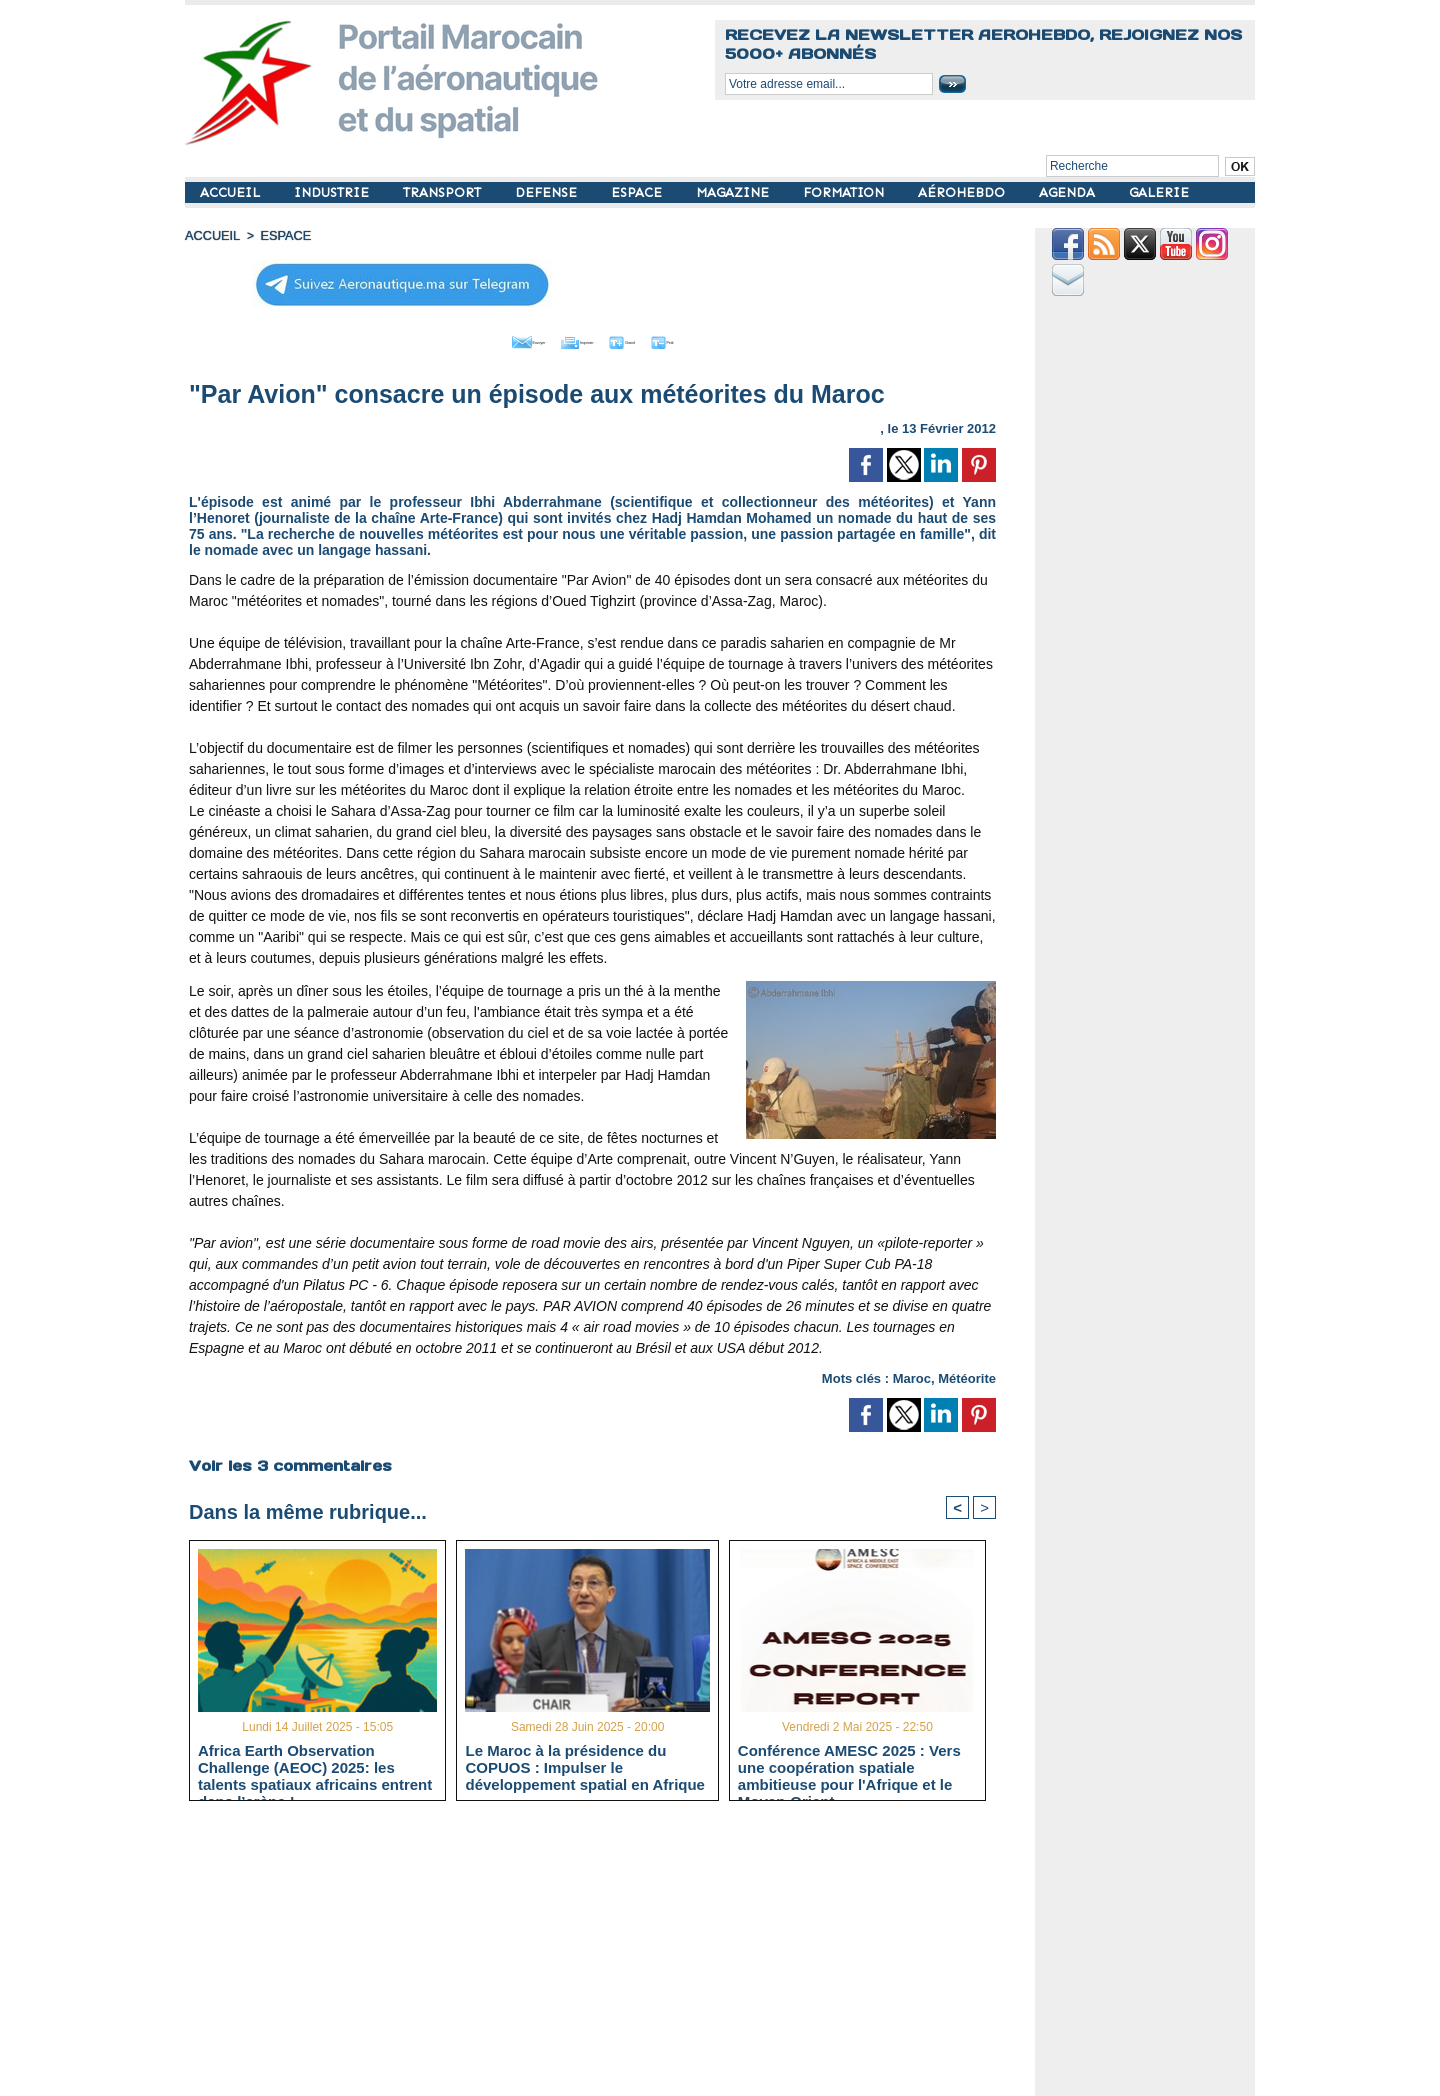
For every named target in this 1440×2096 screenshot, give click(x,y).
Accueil (211, 235)
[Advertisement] (607, 1954)
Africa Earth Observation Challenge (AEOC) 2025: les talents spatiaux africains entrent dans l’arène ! (315, 1764)
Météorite (967, 1373)
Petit (720, 338)
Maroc (912, 1373)
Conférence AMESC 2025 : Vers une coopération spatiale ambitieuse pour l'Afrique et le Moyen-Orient (849, 1764)
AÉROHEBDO (963, 192)
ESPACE (638, 192)
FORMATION (845, 192)
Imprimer (569, 338)
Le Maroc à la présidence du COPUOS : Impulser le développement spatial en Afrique (585, 1764)
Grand (653, 338)
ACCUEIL (232, 192)
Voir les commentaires (287, 1460)
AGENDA (1069, 192)
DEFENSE (548, 192)
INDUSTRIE (333, 192)
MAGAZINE (734, 192)
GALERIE (1159, 192)
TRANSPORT (444, 192)
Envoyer (478, 338)
